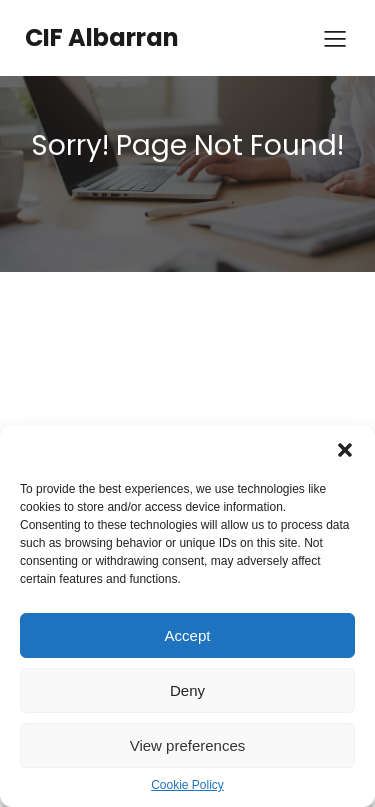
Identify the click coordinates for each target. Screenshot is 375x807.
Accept (188, 635)
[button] (345, 450)
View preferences (188, 745)
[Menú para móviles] (335, 38)
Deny (187, 690)
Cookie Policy (187, 785)
